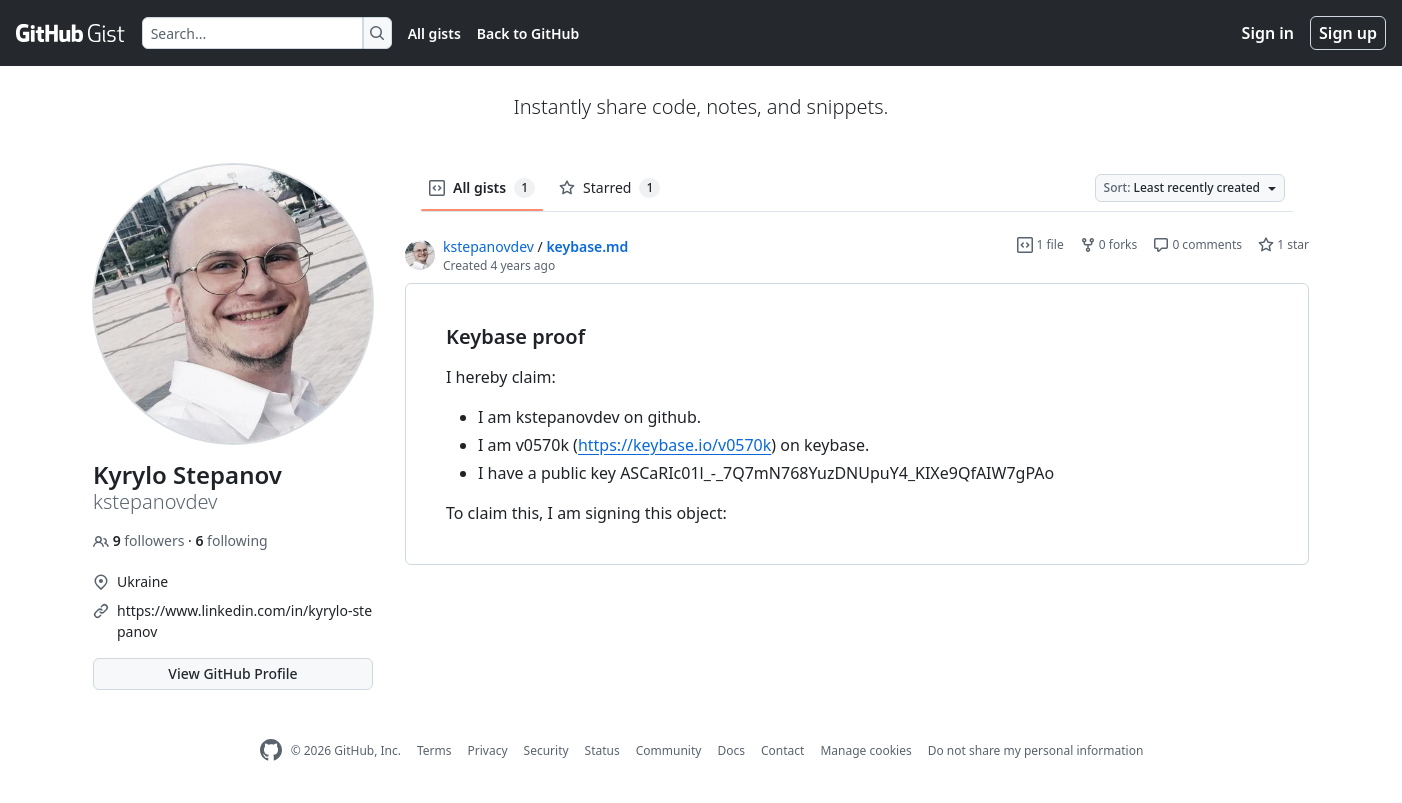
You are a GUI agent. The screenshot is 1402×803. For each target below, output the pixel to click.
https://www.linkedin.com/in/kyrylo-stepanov (244, 621)
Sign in (1268, 33)
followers (140, 540)
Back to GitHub (528, 33)
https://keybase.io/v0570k (674, 445)
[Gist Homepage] (71, 33)
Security (546, 750)
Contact (782, 750)
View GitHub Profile (232, 673)
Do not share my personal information (1036, 750)
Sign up (1348, 33)
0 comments (1197, 244)
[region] (857, 424)
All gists (434, 33)
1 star (1283, 244)
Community (669, 750)
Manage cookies (865, 750)
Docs (731, 750)
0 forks (1109, 244)
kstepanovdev (488, 246)
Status (602, 750)
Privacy (488, 750)
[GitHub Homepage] (271, 750)
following (231, 540)
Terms (434, 750)
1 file (1040, 244)
